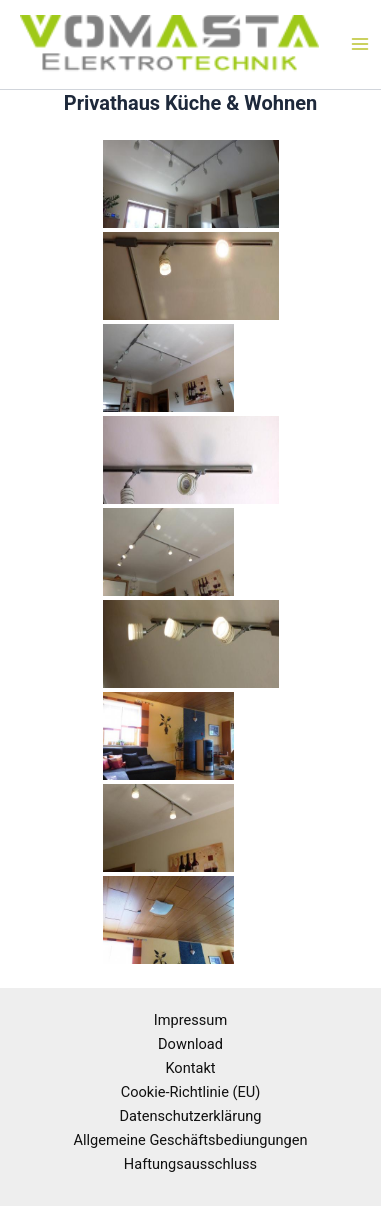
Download (190, 1044)
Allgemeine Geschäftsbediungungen (190, 1140)
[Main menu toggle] (360, 45)
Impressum (190, 1020)
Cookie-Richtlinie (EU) (191, 1092)
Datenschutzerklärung (191, 1116)
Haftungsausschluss (190, 1164)
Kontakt (190, 1068)
